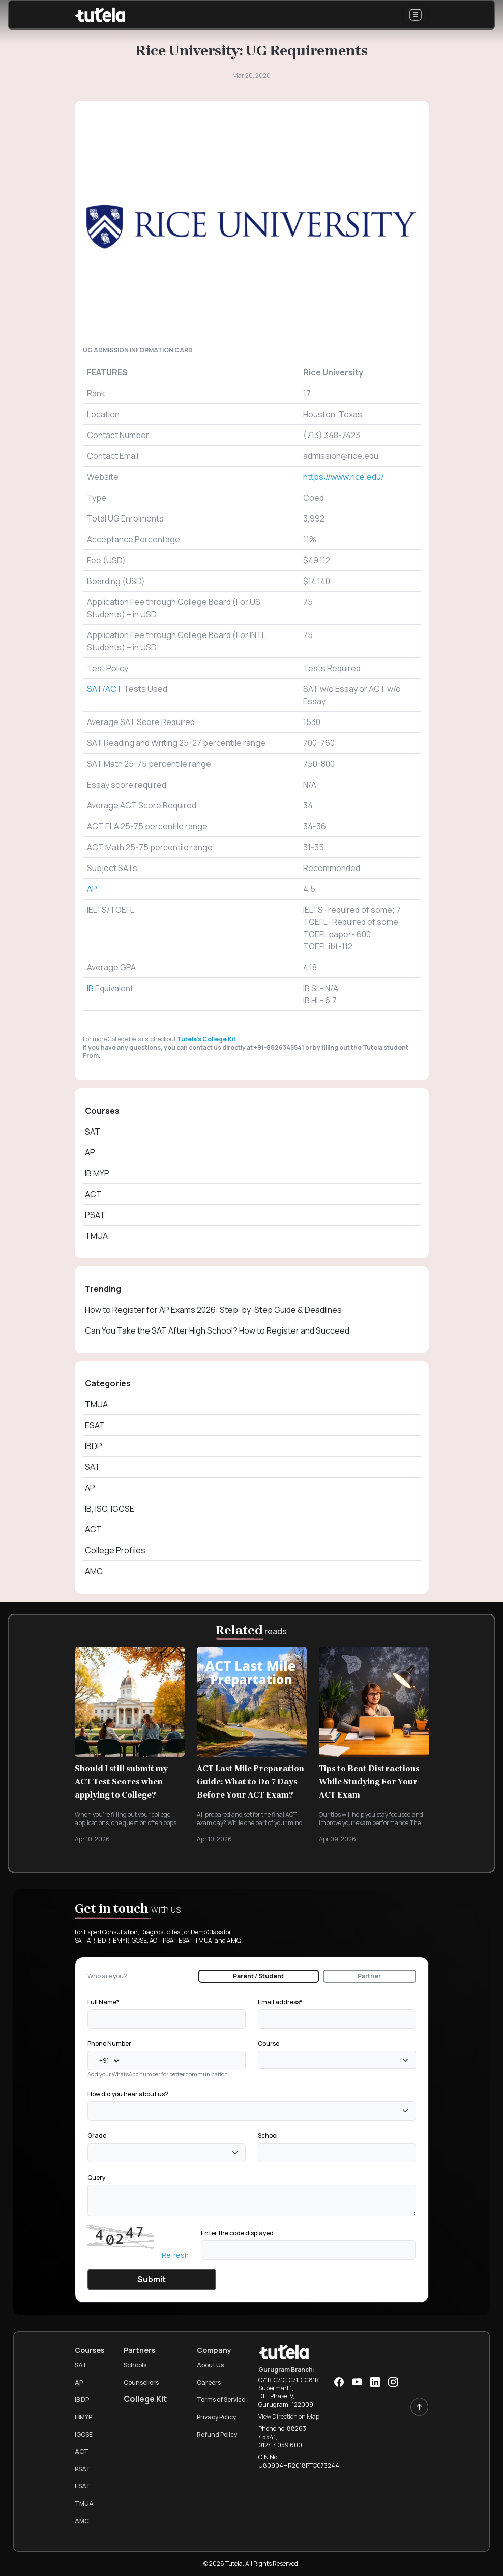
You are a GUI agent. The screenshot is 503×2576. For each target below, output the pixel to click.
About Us (210, 2365)
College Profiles (115, 1550)
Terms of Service (221, 2399)
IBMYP (83, 2417)
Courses (102, 1110)
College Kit (145, 2399)
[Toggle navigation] (415, 15)
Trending (103, 1288)
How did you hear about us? (127, 2094)
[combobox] (337, 2060)
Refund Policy (217, 2434)
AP (92, 888)
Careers (209, 2382)
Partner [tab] (369, 1976)
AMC (94, 1571)
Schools (135, 2365)
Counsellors (141, 2382)
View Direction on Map (288, 2416)
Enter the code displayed (237, 2232)
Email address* (280, 2002)
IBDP (93, 1446)
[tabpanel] (251, 2142)
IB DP (82, 2399)
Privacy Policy (216, 2417)
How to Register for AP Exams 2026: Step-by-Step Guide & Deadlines (213, 1309)
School (268, 2135)
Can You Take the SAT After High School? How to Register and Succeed (217, 1330)
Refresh (175, 2255)
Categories (108, 1383)
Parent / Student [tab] (258, 1976)
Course (268, 2043)
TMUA (96, 1235)
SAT (94, 688)
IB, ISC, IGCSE (109, 1508)
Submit (151, 2279)
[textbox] (264, 2060)
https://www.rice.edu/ (343, 476)
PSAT (95, 1215)
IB (91, 988)
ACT (114, 688)
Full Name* (103, 2002)
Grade (96, 2135)
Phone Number (109, 2043)
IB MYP (97, 1173)
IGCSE (84, 2434)
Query (96, 2177)
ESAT (95, 1425)
